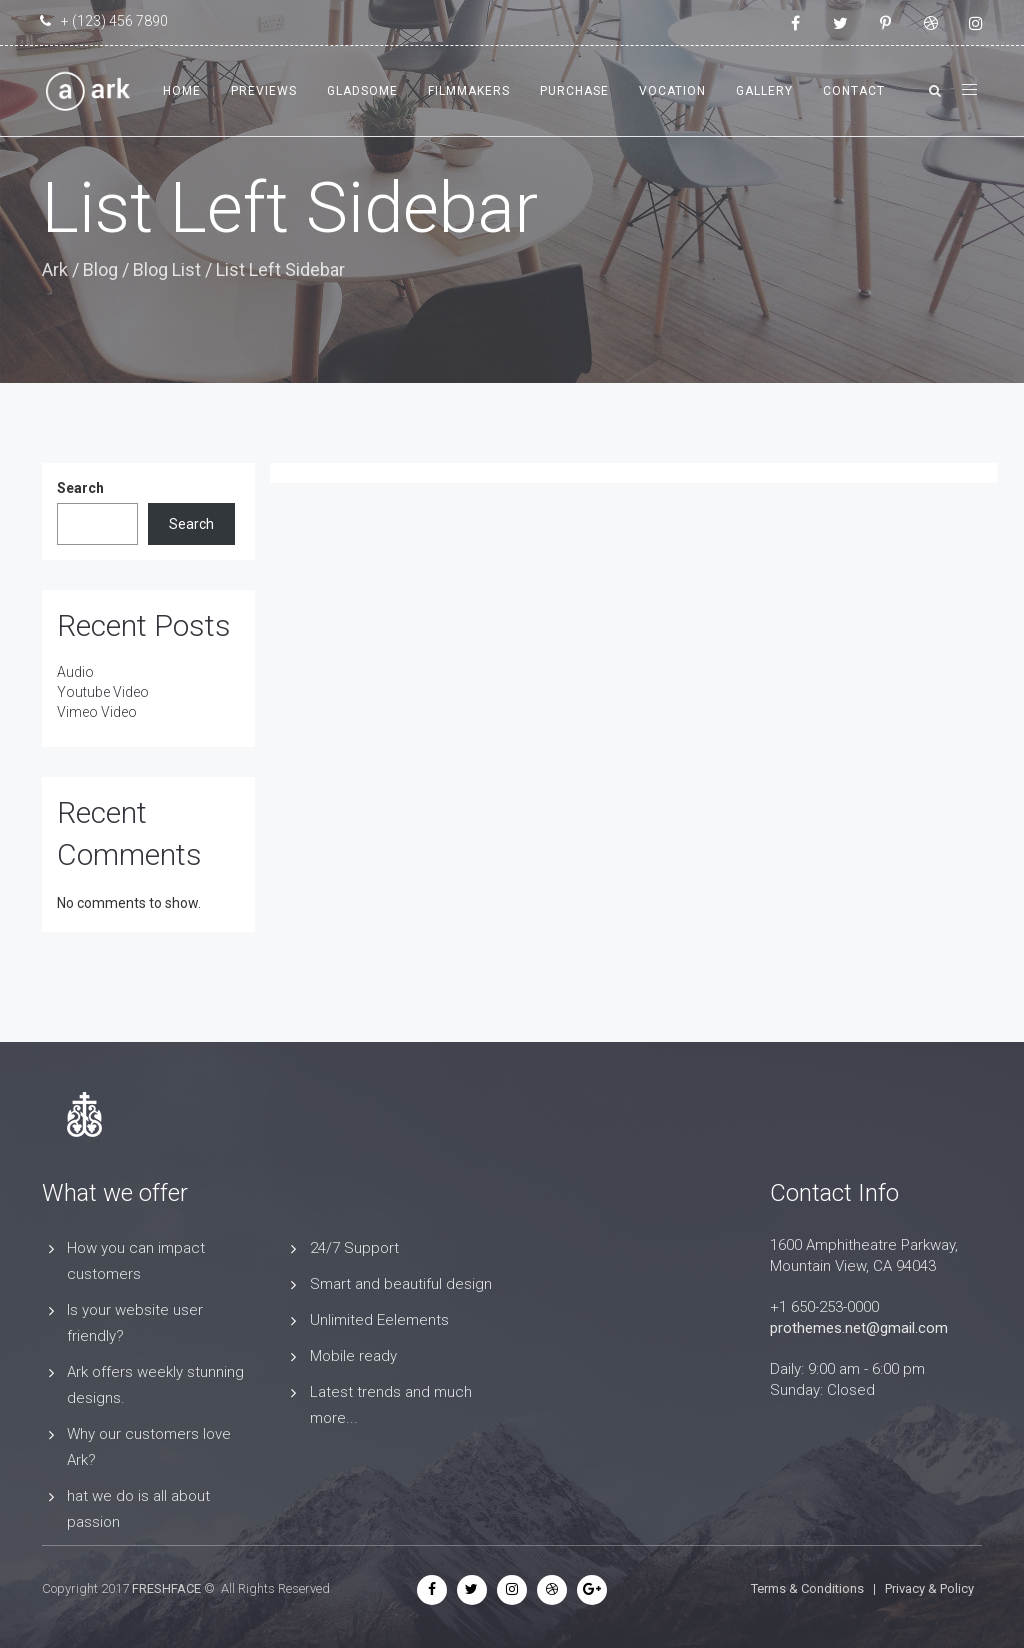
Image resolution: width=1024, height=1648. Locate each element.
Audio (75, 672)
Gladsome (362, 91)
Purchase (574, 91)
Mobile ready (353, 1356)
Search (80, 488)
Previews (264, 91)
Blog (100, 269)
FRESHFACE (166, 1588)
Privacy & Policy (929, 1588)
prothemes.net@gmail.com (859, 1328)
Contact (854, 91)
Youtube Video (103, 692)
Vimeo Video (97, 712)
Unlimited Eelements (379, 1320)
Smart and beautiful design (401, 1284)
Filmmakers (469, 91)
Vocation (672, 91)
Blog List (167, 269)
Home (182, 91)
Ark (55, 269)
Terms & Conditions (807, 1588)
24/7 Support (354, 1248)
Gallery (764, 91)
